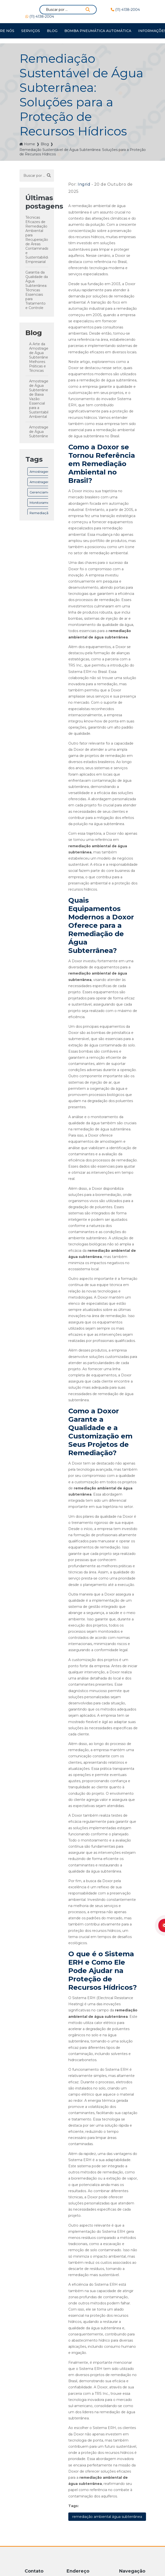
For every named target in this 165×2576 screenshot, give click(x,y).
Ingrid (84, 184)
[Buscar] (49, 175)
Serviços (30, 31)
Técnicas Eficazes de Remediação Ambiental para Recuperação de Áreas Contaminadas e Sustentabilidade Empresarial (36, 239)
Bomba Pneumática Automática (97, 31)
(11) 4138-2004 (125, 9)
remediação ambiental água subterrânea (107, 2516)
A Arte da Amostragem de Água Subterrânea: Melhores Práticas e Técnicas (38, 357)
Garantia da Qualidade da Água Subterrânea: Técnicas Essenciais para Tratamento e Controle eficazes (36, 292)
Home (29, 144)
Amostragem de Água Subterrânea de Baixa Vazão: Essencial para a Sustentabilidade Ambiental (38, 399)
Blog (52, 31)
